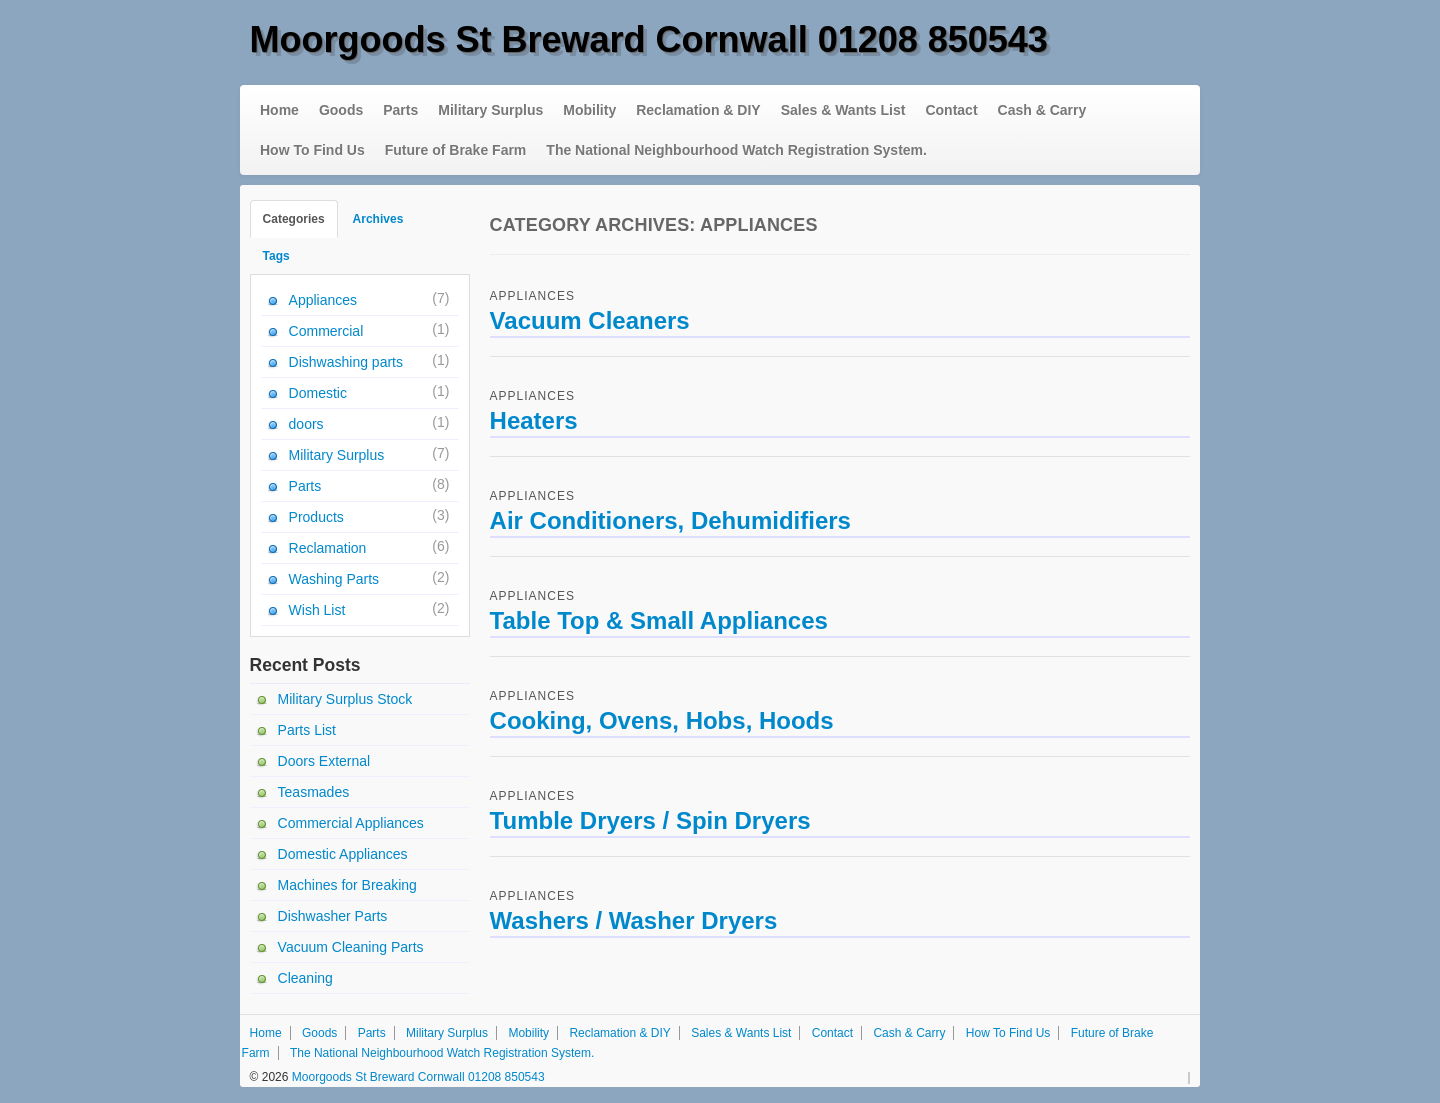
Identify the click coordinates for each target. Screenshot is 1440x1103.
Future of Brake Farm (456, 150)
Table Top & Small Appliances (659, 620)
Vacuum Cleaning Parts (351, 947)
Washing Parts (334, 579)
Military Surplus (490, 110)
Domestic (318, 393)
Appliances (532, 296)
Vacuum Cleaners (590, 320)
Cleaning (305, 978)
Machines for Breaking (347, 885)
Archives (378, 219)
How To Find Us (312, 150)
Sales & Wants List (843, 110)
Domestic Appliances (343, 854)
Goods (341, 110)
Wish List (317, 610)
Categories (294, 219)
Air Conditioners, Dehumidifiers (670, 520)
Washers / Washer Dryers (634, 920)
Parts (400, 110)
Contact (951, 110)
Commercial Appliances (351, 823)
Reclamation (328, 548)
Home (279, 110)
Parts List (307, 730)
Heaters (534, 420)
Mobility (589, 110)
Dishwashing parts (346, 362)
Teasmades (314, 792)
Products (316, 517)
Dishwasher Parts (333, 916)
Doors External (324, 761)
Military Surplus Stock (345, 699)
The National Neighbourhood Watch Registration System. (736, 150)
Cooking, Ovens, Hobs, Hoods (662, 720)
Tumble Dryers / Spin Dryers (650, 820)
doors (306, 424)
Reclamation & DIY (698, 110)
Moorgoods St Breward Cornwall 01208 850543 (649, 39)
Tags (276, 256)
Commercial (326, 331)
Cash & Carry (1042, 110)
